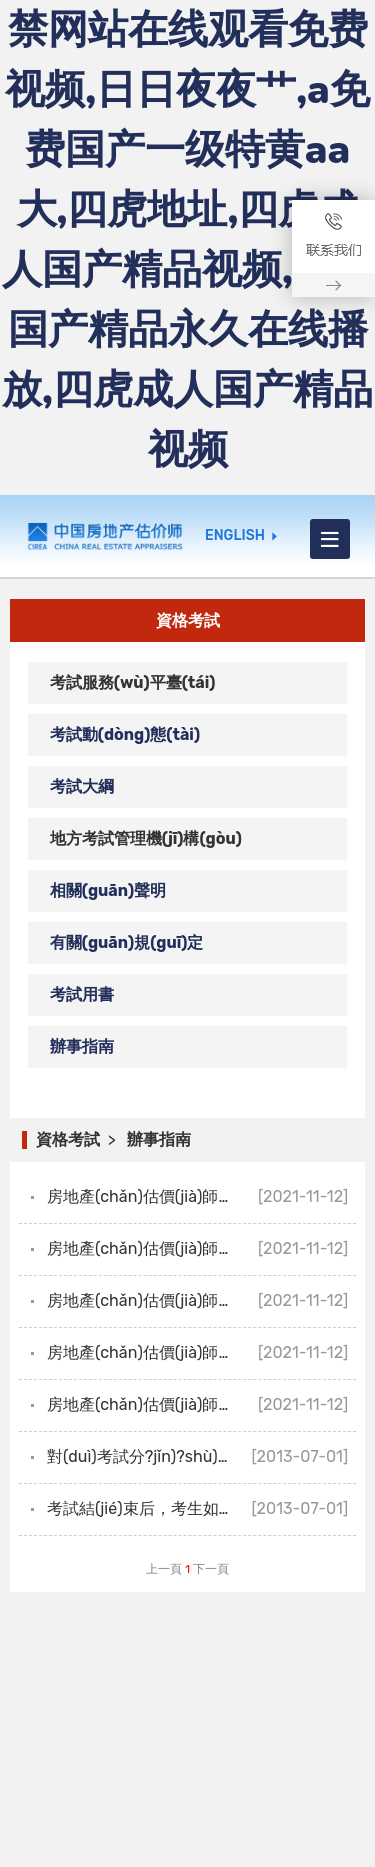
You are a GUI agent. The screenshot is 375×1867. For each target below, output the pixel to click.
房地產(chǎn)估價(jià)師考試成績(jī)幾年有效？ (201, 1404)
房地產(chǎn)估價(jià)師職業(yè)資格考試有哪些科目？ (201, 1352)
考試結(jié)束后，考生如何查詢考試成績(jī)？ (198, 1508)
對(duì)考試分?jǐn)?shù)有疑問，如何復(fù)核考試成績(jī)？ (201, 1456)
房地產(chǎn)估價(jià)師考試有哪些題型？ (197, 1248)
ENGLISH (235, 536)
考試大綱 (82, 786)
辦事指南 (82, 1046)
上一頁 (164, 1569)
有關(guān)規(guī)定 (127, 942)
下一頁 (211, 1569)
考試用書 (82, 994)
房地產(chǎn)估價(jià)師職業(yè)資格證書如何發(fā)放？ (201, 1196)
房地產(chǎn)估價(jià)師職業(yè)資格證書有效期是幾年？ (201, 1300)
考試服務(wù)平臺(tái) (133, 682)
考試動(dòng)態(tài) (125, 734)
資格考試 (68, 1139)
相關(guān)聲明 (108, 890)
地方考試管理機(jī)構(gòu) (146, 838)
